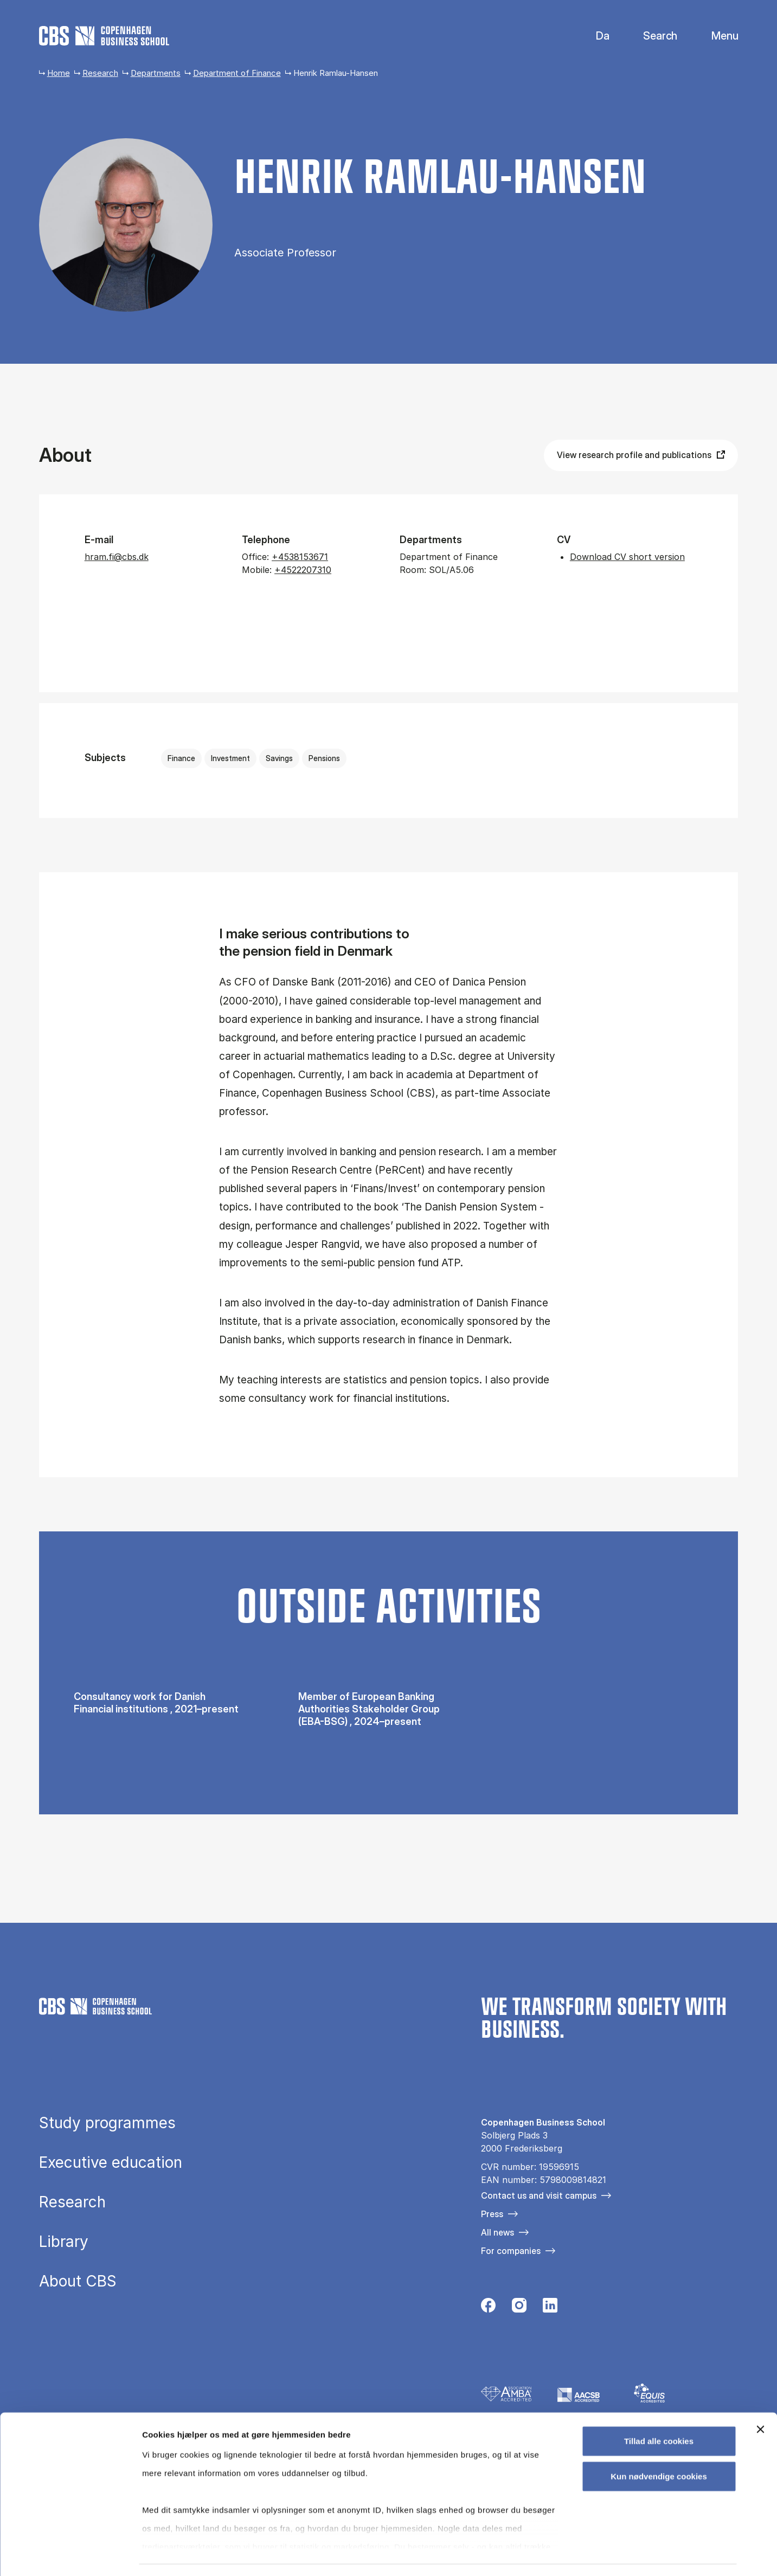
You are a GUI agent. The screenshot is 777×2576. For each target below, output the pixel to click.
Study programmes (107, 2123)
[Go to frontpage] (104, 36)
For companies (511, 2250)
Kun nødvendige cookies (659, 2445)
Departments (156, 73)
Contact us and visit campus (538, 2195)
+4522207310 (302, 569)
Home (58, 73)
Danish (593, 36)
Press (492, 2213)
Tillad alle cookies (658, 2410)
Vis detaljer (564, 2554)
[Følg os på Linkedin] (550, 2308)
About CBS (78, 2281)
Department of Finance (237, 73)
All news (497, 2232)
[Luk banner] (760, 2399)
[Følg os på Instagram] (519, 2308)
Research (100, 73)
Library (63, 2242)
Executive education (110, 2163)
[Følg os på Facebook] (488, 2308)
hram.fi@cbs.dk (117, 556)
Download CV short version (627, 556)
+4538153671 (300, 556)
